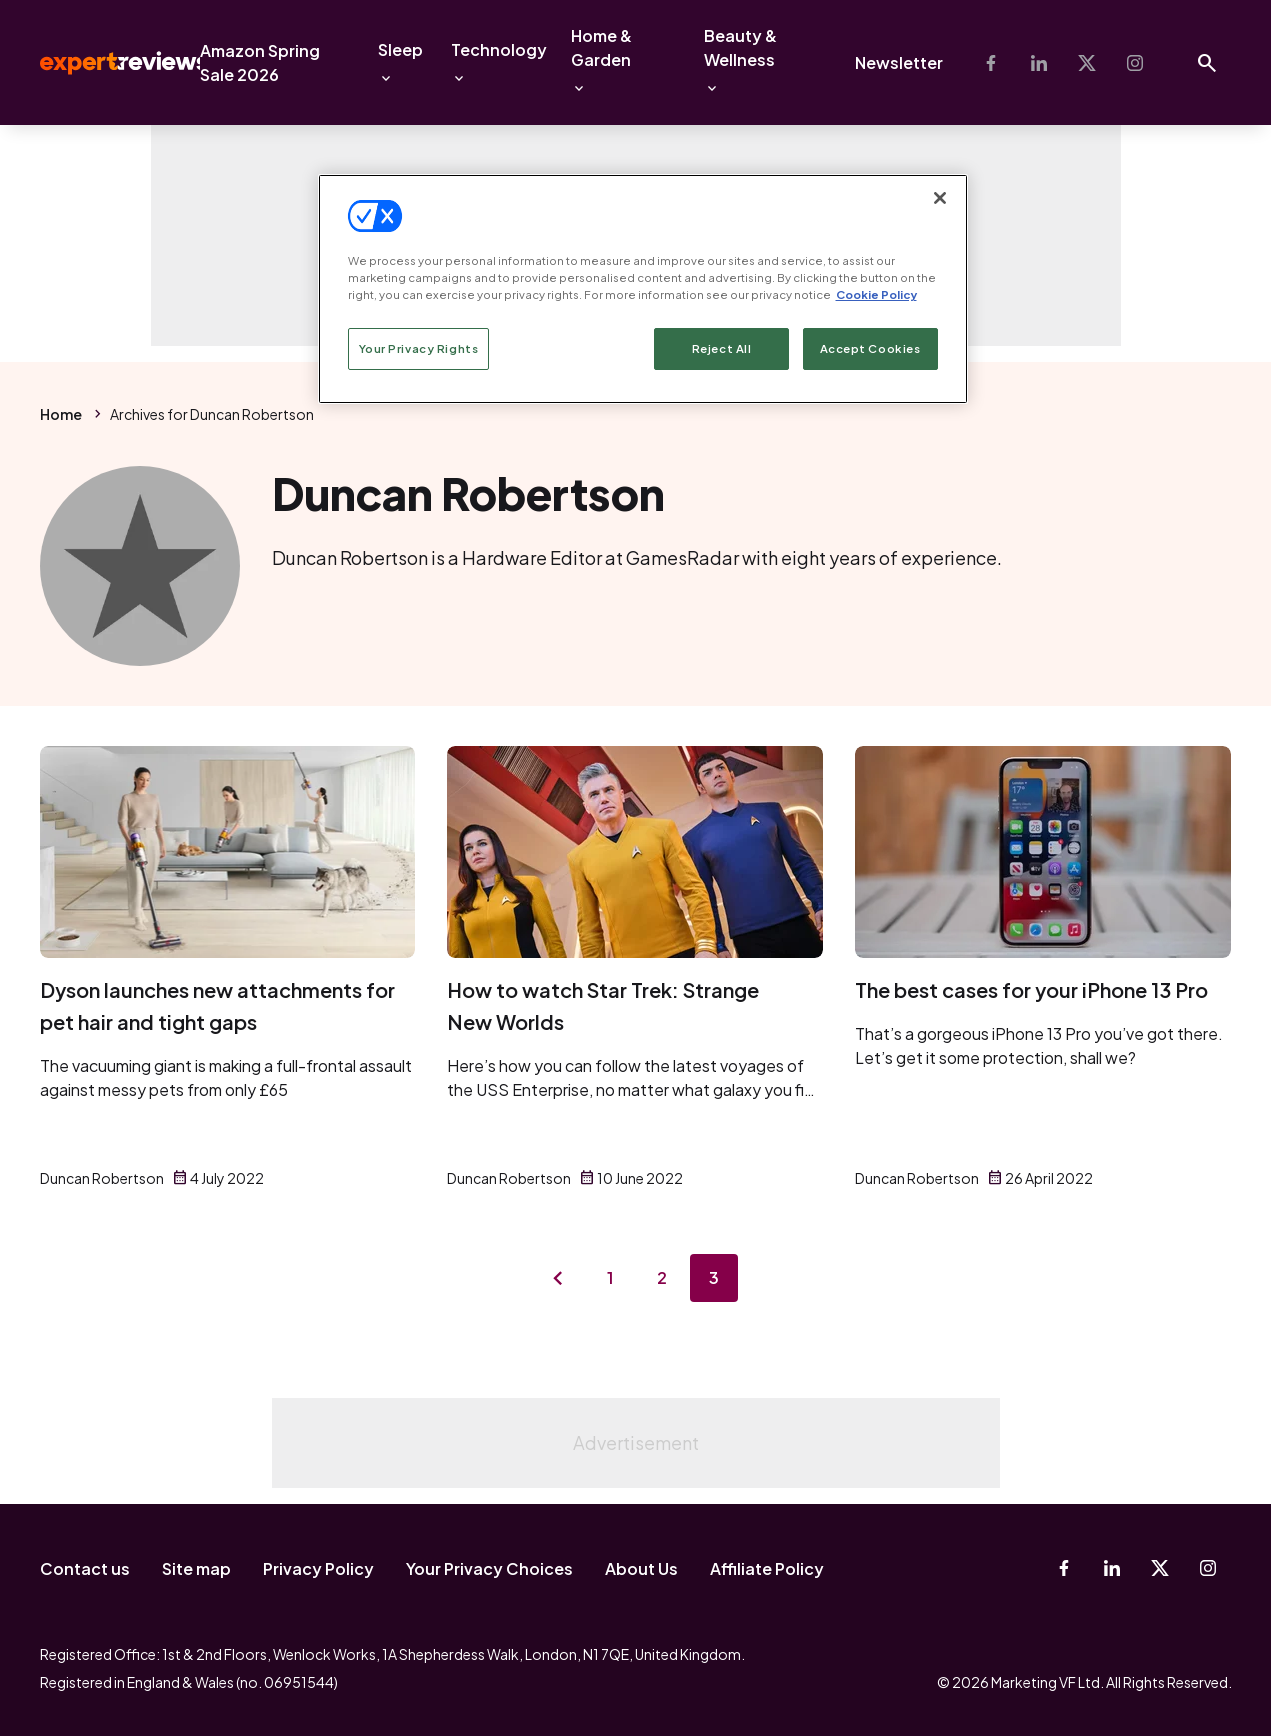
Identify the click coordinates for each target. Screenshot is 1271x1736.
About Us (641, 1568)
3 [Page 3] (714, 1277)
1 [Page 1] (610, 1277)
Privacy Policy (318, 1568)
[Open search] (1207, 63)
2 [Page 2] (662, 1277)
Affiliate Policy (767, 1568)
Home (61, 414)
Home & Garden (601, 47)
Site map (196, 1568)
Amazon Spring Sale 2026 (260, 62)
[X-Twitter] (1087, 63)
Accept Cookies (870, 348)
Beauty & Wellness (740, 47)
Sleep (400, 49)
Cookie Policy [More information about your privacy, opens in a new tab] (876, 294)
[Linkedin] (1039, 63)
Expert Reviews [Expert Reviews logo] (108, 63)
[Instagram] (1135, 63)
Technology (499, 49)
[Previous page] (558, 1278)
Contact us (85, 1568)
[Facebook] (991, 63)
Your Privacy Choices (489, 1568)
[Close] (940, 198)
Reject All (722, 348)
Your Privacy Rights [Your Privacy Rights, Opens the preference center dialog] (419, 348)
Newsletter (899, 62)
